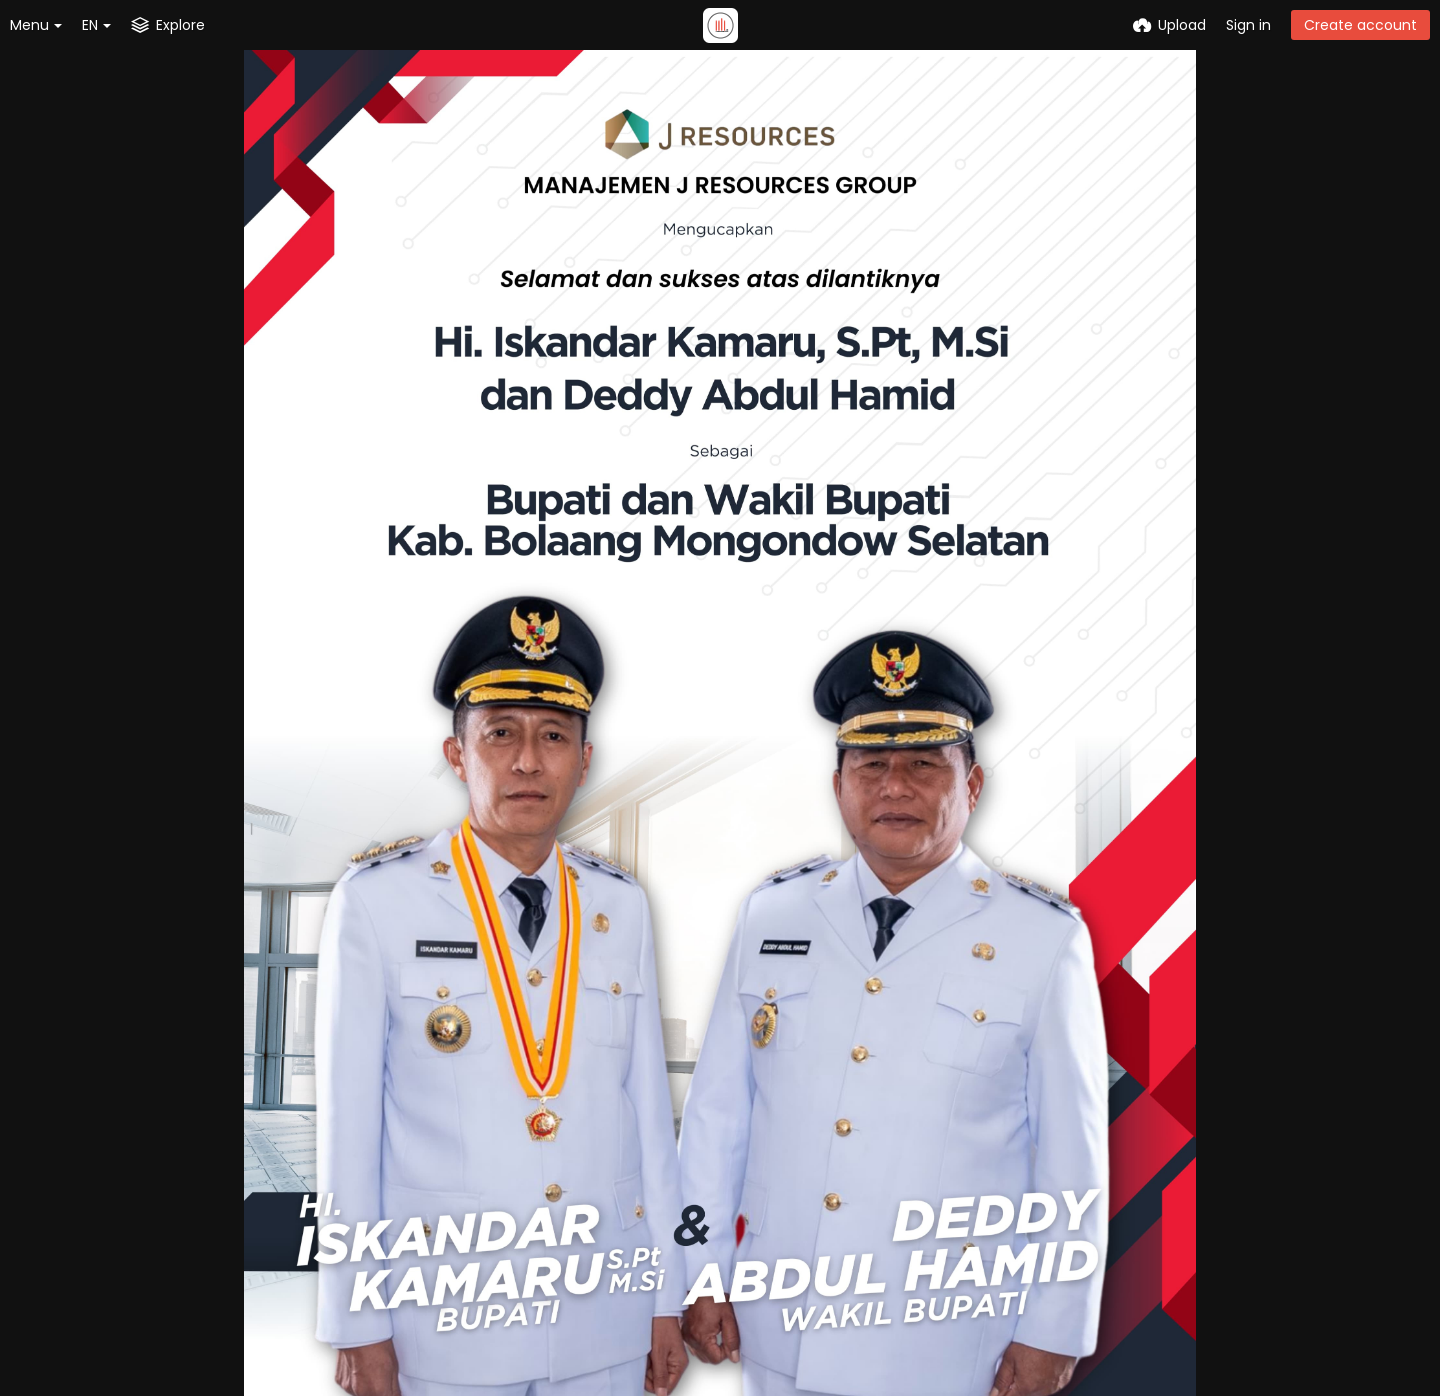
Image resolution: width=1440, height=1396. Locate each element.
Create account (1360, 25)
